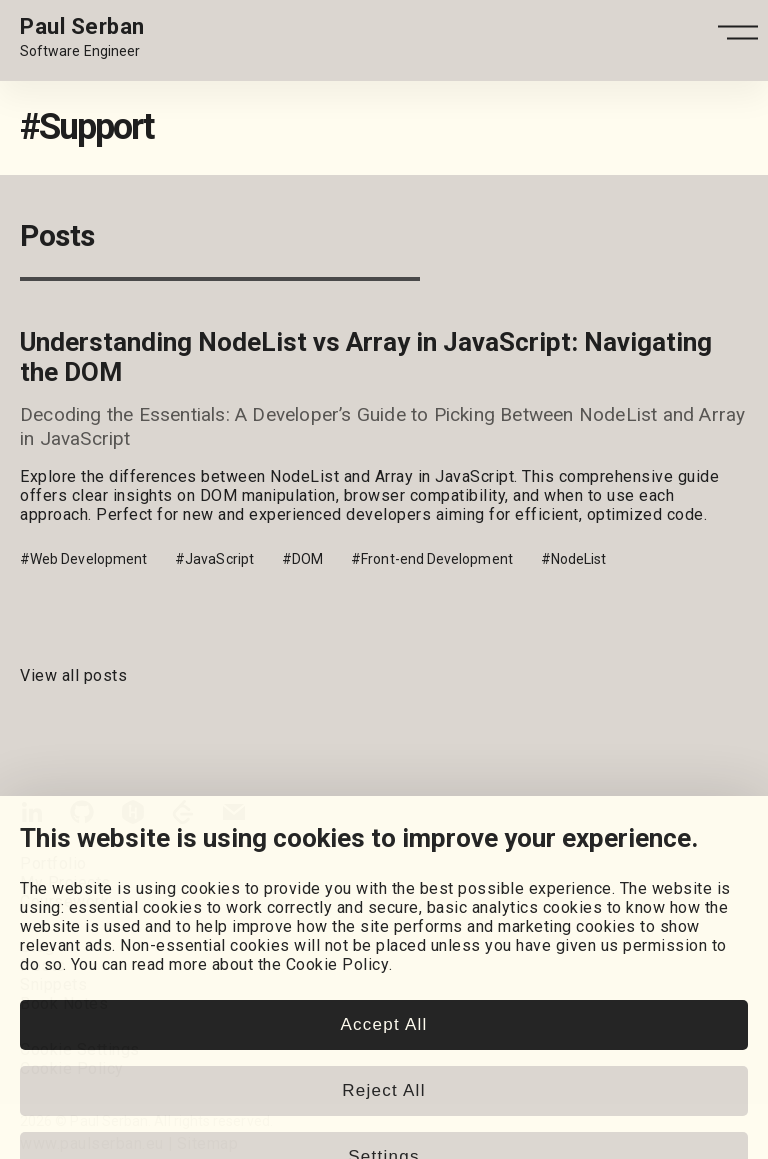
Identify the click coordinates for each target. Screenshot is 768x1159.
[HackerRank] (133, 816)
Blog (37, 946)
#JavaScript (214, 559)
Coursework (64, 901)
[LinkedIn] (32, 816)
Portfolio (53, 863)
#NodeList (574, 559)
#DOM (302, 559)
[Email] (234, 816)
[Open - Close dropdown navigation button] (738, 38)
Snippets (53, 984)
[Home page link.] (82, 38)
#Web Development (83, 559)
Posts (43, 965)
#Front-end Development (432, 559)
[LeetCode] (183, 816)
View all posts (73, 675)
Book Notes (64, 1003)
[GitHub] (82, 816)
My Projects (65, 882)
